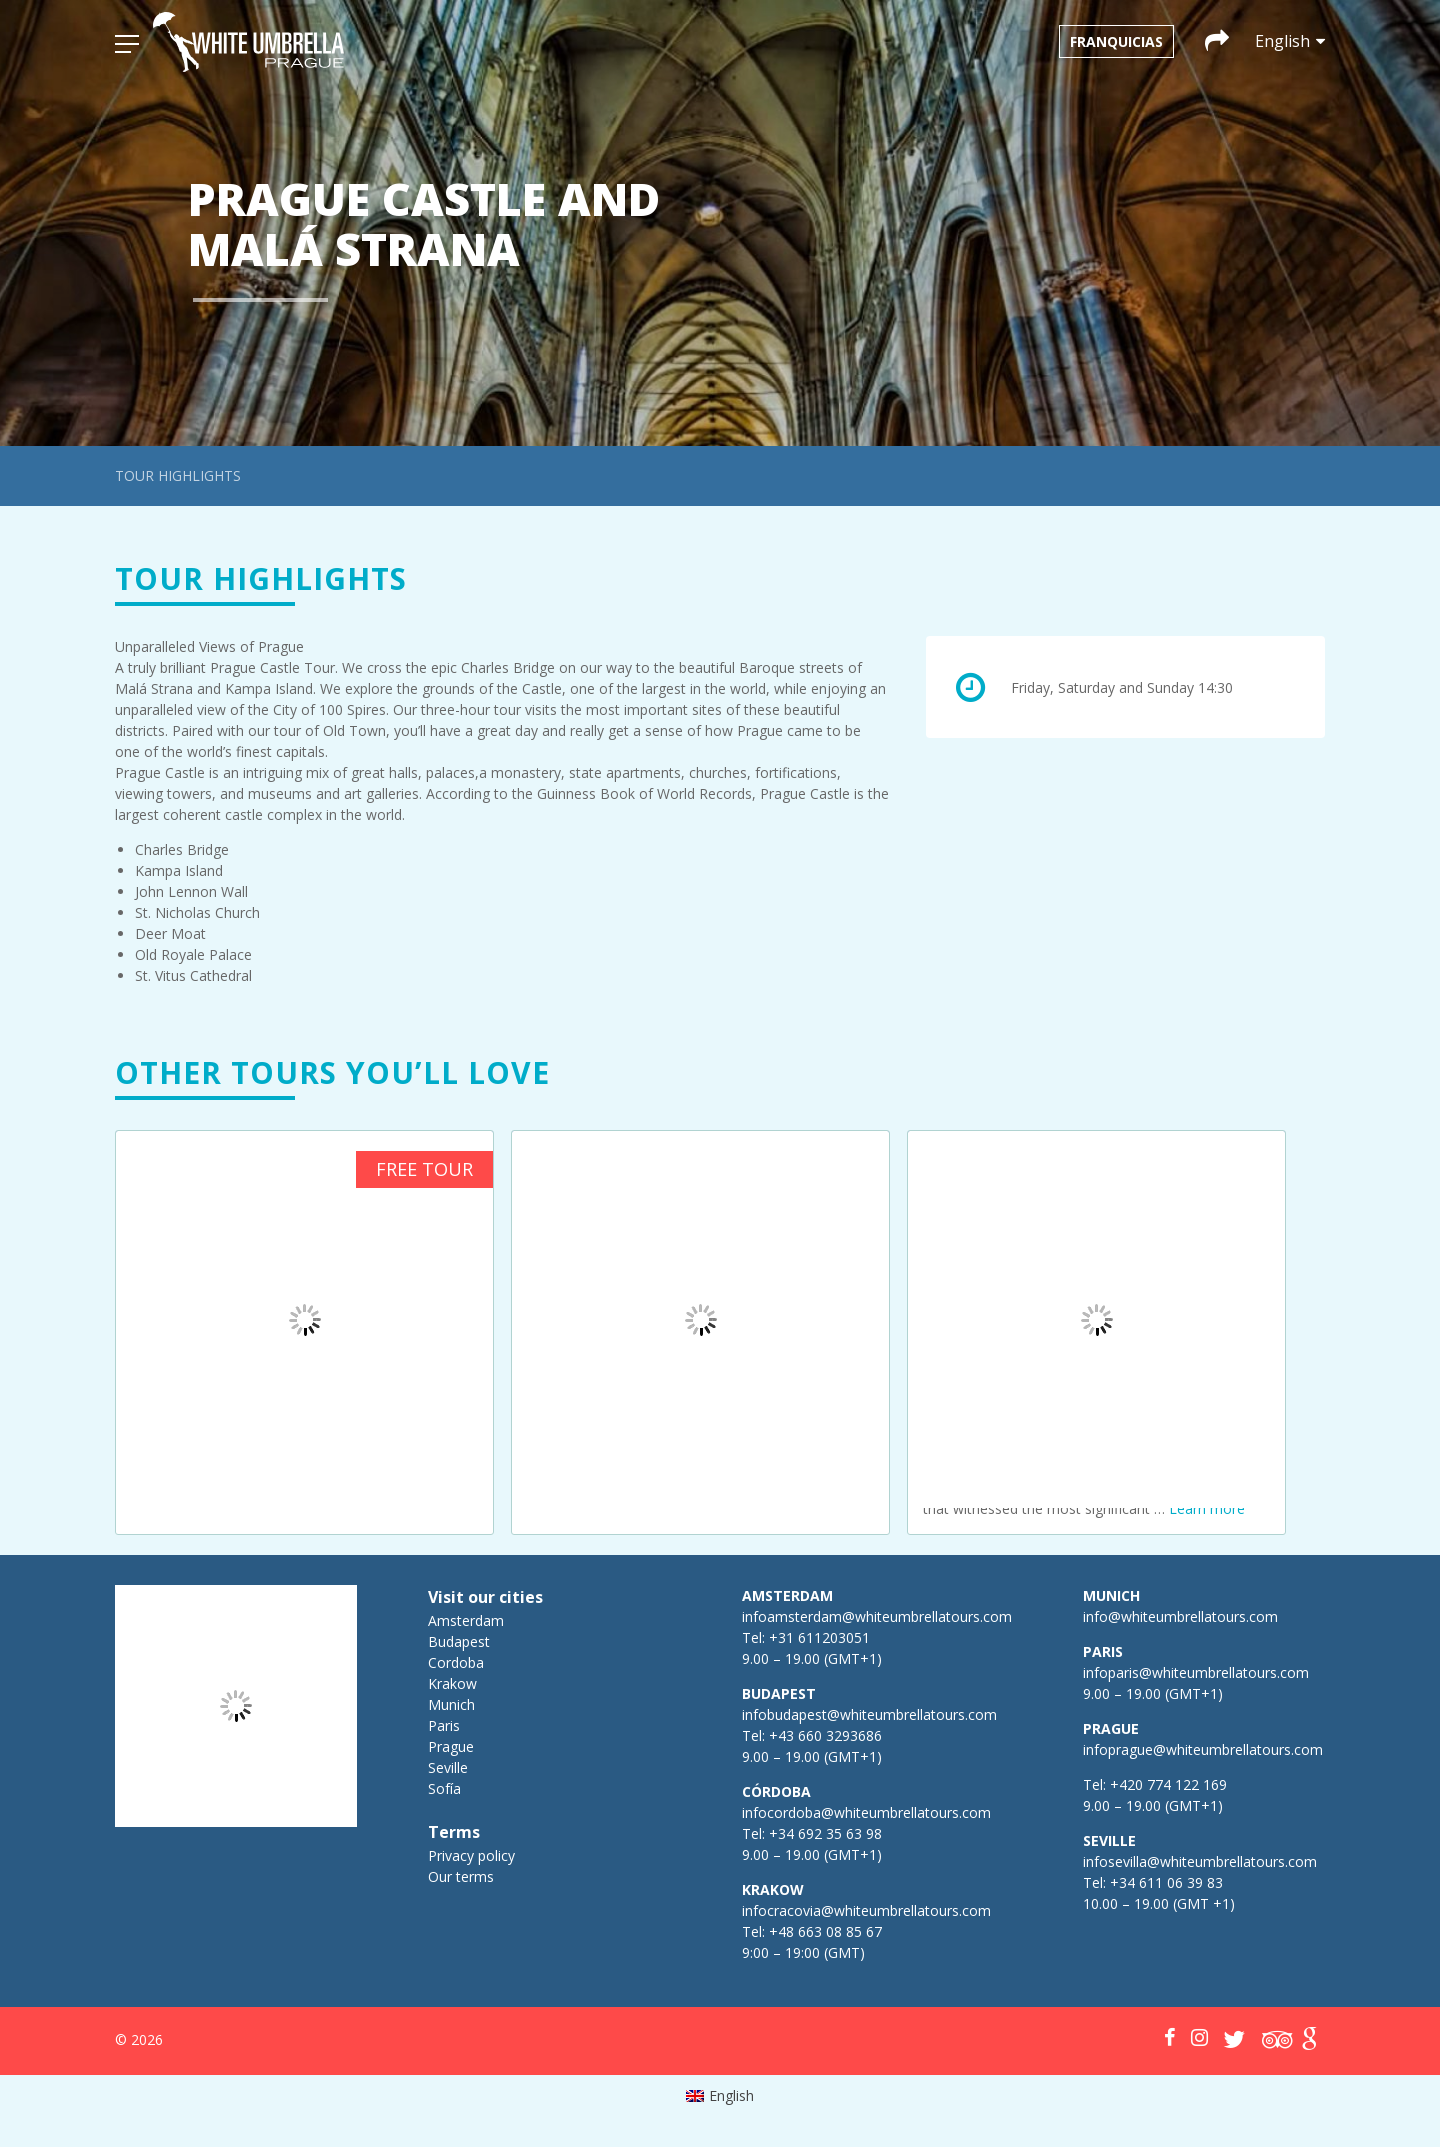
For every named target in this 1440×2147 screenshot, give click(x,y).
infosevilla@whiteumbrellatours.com (1200, 1861)
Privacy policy (471, 1855)
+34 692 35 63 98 (825, 1833)
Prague (451, 1746)
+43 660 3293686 (825, 1735)
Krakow (452, 1683)
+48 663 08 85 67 (825, 1931)
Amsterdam (466, 1620)
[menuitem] (720, 2096)
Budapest (459, 1641)
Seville (448, 1767)
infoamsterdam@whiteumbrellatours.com (877, 1616)
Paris (444, 1725)
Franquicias (1116, 41)
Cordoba (456, 1662)
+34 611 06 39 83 (1166, 1882)
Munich (451, 1704)
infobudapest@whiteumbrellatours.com (869, 1714)
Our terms (461, 1876)
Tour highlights (178, 475)
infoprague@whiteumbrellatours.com (1203, 1749)
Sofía (444, 1788)
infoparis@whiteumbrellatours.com (1196, 1672)
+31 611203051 (819, 1637)
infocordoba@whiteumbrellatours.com (866, 1812)
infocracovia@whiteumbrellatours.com (866, 1910)
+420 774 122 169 (1166, 1784)
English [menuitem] (731, 2095)
